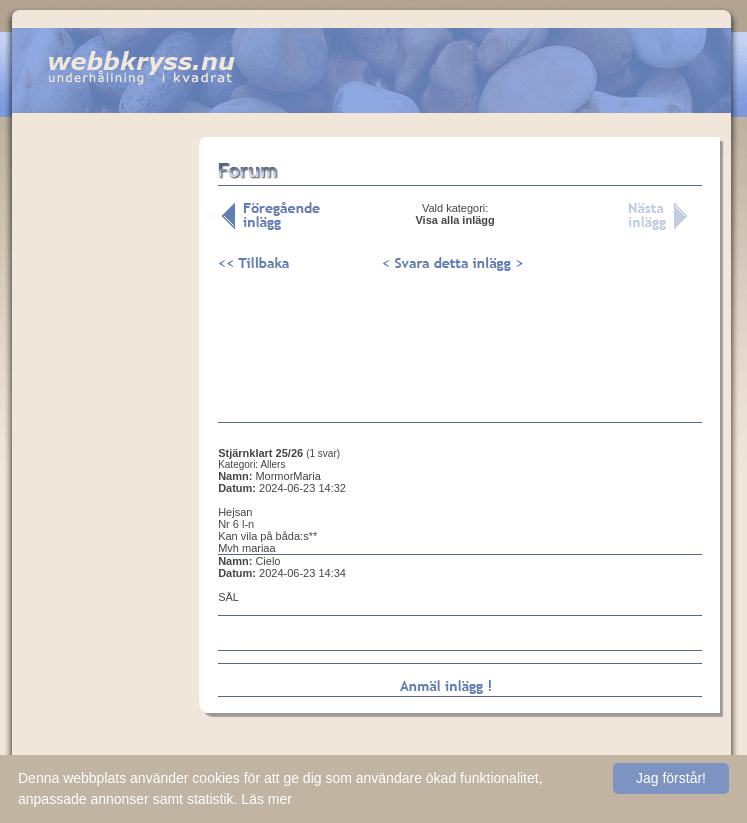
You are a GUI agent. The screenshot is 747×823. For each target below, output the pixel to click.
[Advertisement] (106, 449)
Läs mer (266, 799)
